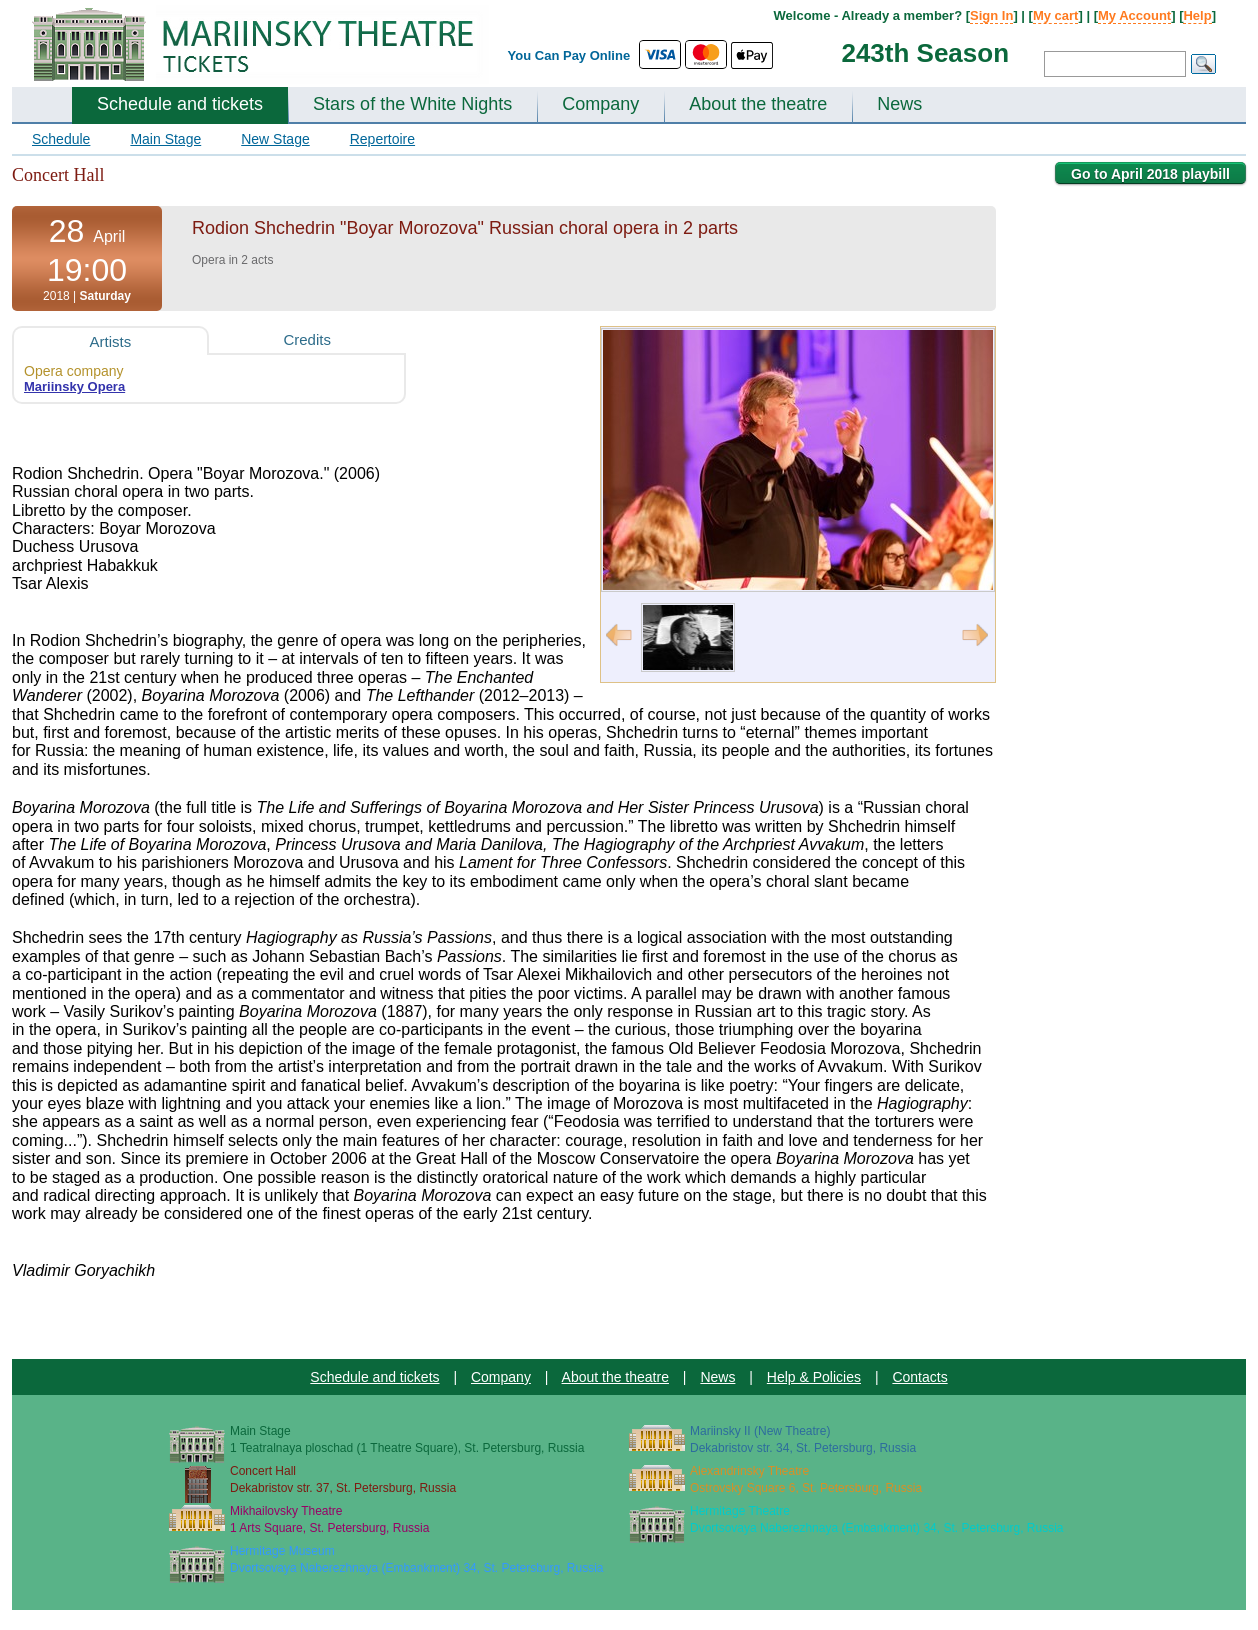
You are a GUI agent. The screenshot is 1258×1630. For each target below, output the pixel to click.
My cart (1056, 15)
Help (1197, 15)
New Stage (275, 139)
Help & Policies (814, 1377)
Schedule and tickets (180, 104)
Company (600, 104)
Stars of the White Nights (412, 104)
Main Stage (165, 139)
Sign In (991, 15)
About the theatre (758, 104)
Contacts (919, 1377)
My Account (1134, 15)
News (899, 104)
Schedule (61, 139)
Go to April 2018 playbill (1150, 174)
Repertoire (382, 139)
